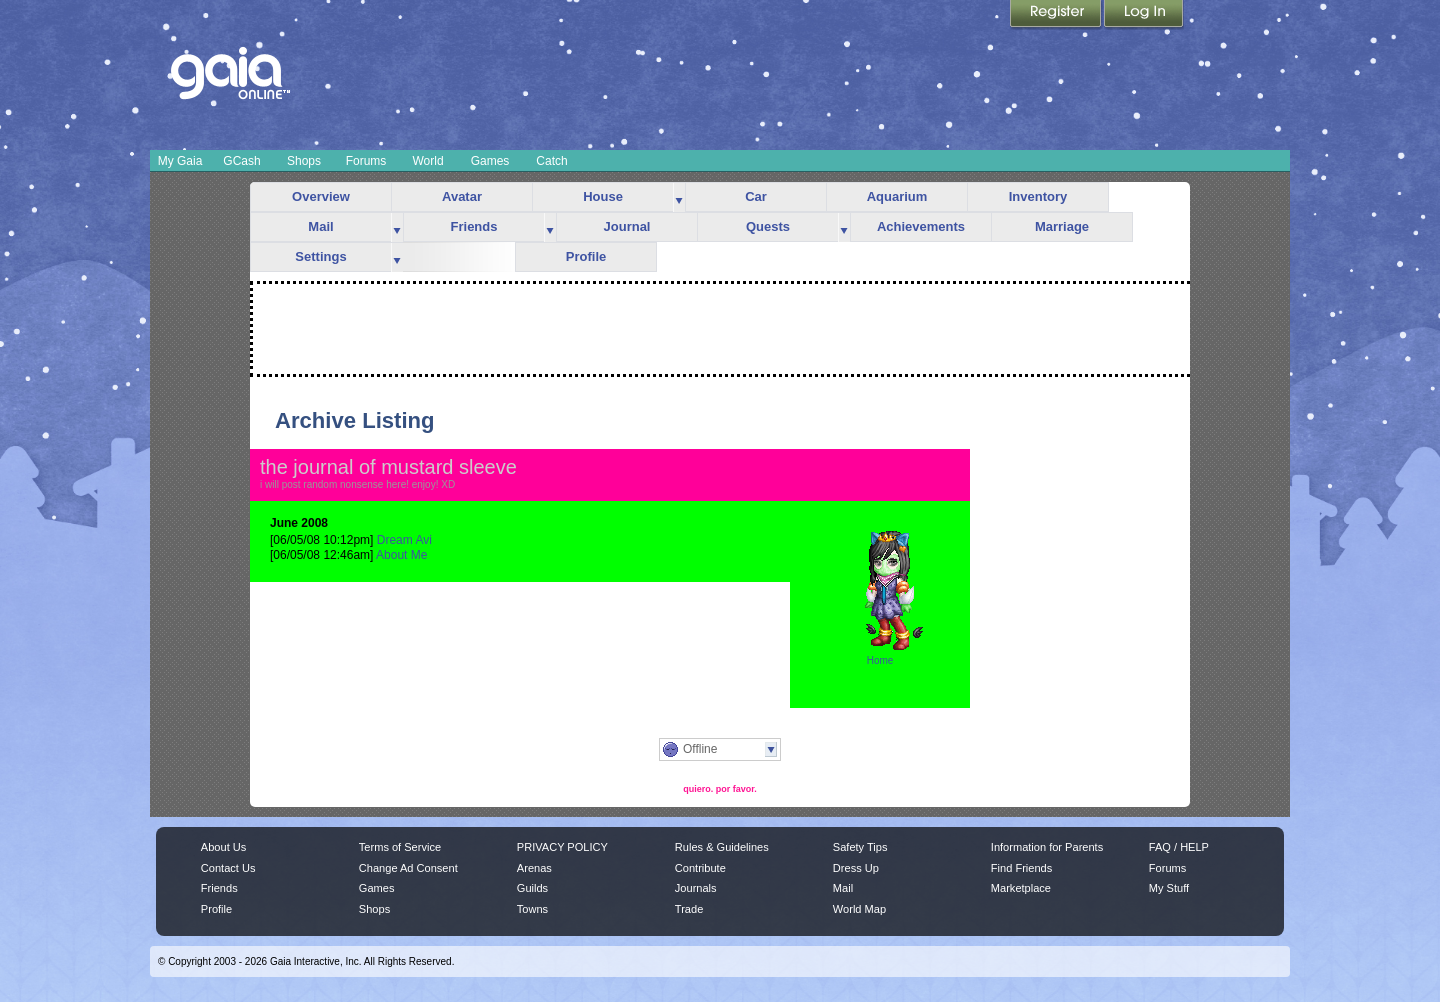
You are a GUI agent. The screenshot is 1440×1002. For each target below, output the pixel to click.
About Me (401, 555)
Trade (689, 909)
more (679, 197)
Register (1057, 15)
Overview (321, 196)
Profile (586, 256)
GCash (241, 161)
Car (756, 196)
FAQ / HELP (1179, 847)
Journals (696, 888)
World (427, 161)
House (603, 196)
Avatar (462, 196)
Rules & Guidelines (722, 847)
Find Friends (1021, 868)
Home (880, 660)
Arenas (534, 868)
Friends (474, 226)
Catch (551, 161)
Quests (768, 226)
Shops (304, 161)
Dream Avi (404, 540)
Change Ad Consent (408, 868)
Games (490, 161)
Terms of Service (400, 847)
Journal (627, 226)
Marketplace (1021, 888)
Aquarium (897, 196)
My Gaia (180, 161)
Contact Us (228, 868)
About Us (223, 847)
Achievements (921, 226)
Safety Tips (860, 847)
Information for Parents (1047, 847)
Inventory (1038, 196)
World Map (859, 909)
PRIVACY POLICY (562, 847)
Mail (320, 226)
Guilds (532, 888)
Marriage (1062, 226)
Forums (366, 161)
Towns (532, 909)
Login (1144, 15)
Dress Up (856, 868)
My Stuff (1169, 888)
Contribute (700, 868)
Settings (320, 256)
